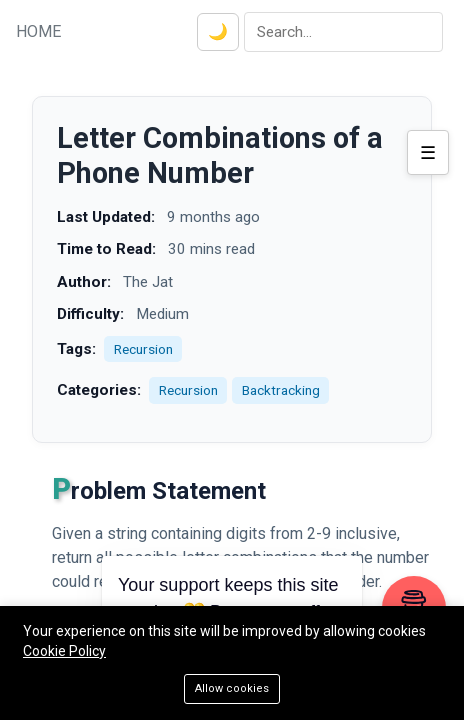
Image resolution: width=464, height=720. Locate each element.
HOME (38, 31)
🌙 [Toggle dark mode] (218, 31)
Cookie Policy (64, 651)
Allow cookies (232, 688)
